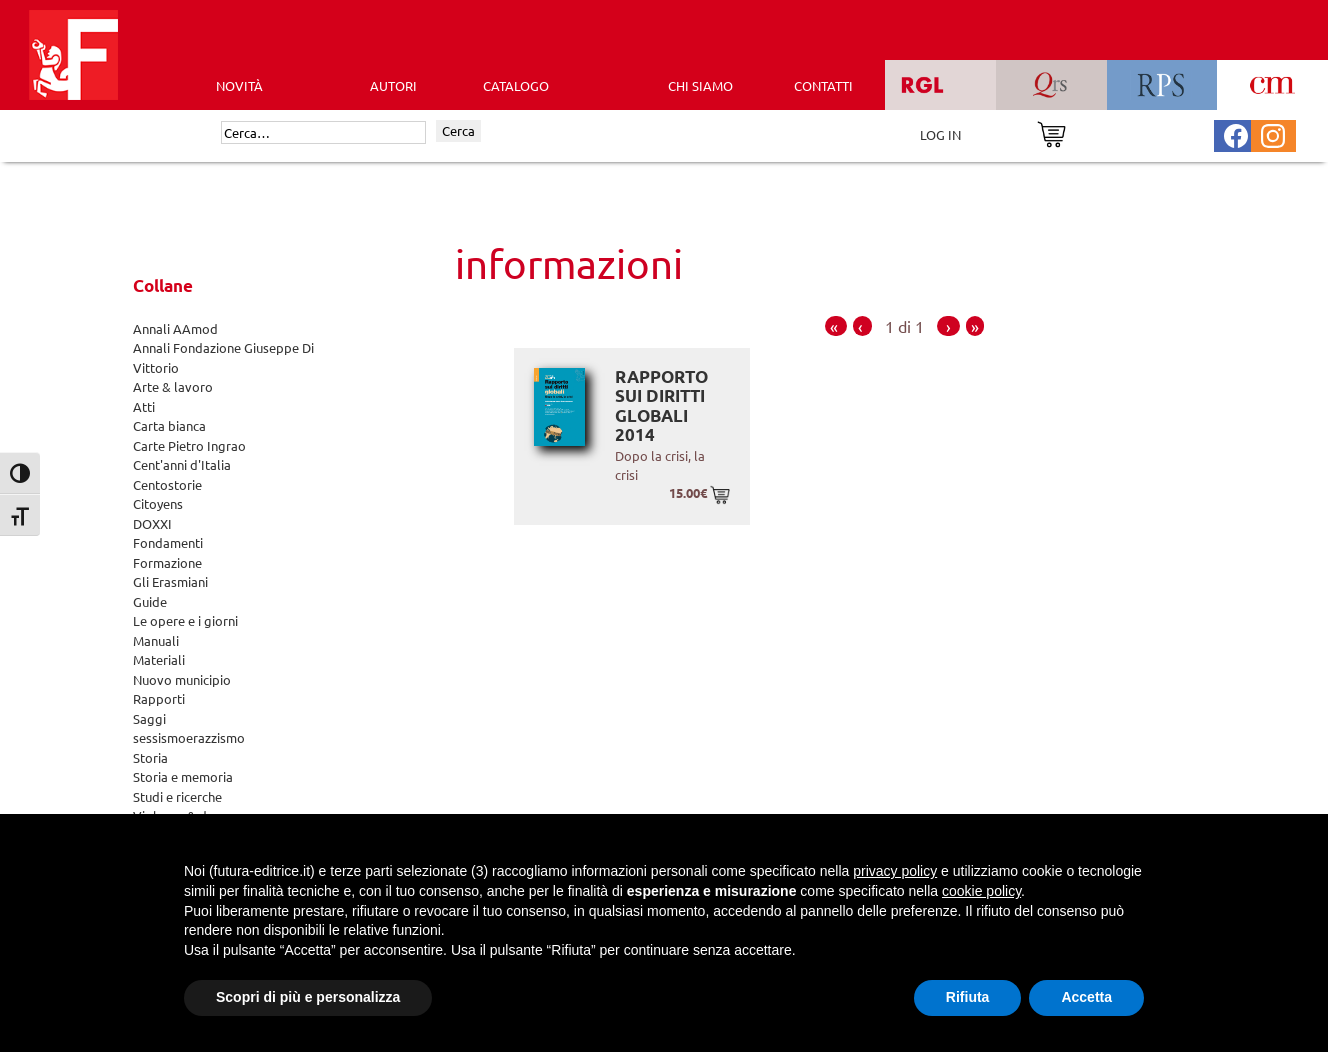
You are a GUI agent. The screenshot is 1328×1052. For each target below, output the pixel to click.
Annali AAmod (175, 328)
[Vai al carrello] (1051, 132)
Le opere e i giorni (185, 620)
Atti (144, 406)
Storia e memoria (183, 776)
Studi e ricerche (177, 796)
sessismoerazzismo (189, 737)
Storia (150, 757)
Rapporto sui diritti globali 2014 (661, 406)
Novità (239, 85)
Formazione (167, 562)
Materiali (159, 659)
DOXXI (152, 523)
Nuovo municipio (182, 679)
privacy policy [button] (895, 871)
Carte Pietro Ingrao (189, 445)
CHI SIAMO (700, 85)
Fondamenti (168, 542)
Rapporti (159, 698)
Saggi (149, 718)
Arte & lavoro (173, 386)
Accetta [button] (1086, 997)
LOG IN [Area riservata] (940, 134)
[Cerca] (323, 133)
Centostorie (167, 484)
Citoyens (158, 503)
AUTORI (393, 85)
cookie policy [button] (981, 891)
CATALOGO (516, 85)
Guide (150, 601)
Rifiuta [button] (968, 997)
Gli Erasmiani (170, 581)
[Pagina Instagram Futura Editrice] (1273, 133)
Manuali (156, 640)
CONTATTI (823, 85)
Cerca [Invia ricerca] (458, 130)
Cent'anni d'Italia (182, 464)
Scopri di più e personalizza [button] (308, 997)
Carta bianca (169, 425)
